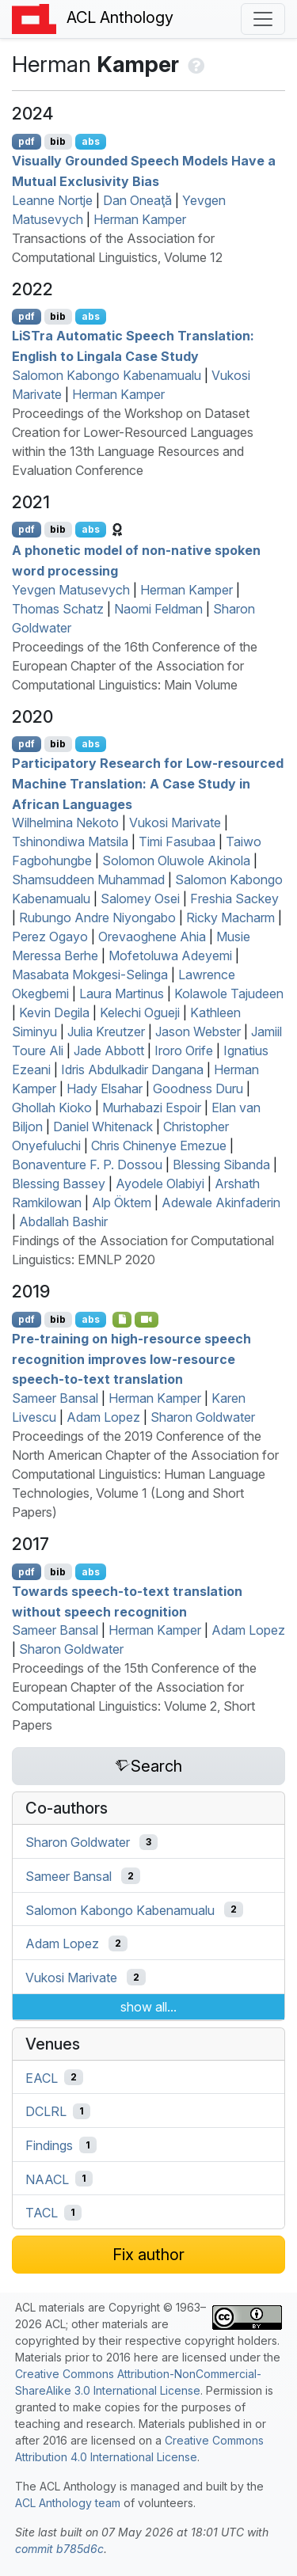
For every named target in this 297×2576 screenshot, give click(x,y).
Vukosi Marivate (175, 822)
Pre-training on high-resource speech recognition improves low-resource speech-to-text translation (131, 1359)
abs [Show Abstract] (91, 141)
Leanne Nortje (52, 200)
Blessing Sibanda (221, 1164)
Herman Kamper (139, 219)
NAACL (47, 2179)
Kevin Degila (54, 1012)
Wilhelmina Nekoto (65, 822)
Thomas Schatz (58, 609)
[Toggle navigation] (263, 19)
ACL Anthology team (67, 2503)
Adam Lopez (103, 1417)
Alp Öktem (121, 1202)
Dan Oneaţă (137, 200)
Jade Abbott (109, 1050)
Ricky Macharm (230, 917)
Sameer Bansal (55, 1398)
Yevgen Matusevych (71, 590)
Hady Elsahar (105, 1088)
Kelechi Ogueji (140, 1012)
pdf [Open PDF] (26, 141)
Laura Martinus (121, 993)
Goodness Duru (198, 1088)
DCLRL (46, 2111)
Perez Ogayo (50, 936)
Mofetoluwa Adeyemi (170, 955)
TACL (41, 2213)
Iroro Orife (183, 1050)
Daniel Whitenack (103, 1126)
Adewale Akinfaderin (221, 1202)
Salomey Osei (140, 898)
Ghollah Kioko (52, 1107)
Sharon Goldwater (202, 1417)
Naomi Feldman (158, 609)
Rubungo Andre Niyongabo (97, 917)
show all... (148, 2007)
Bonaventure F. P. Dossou (87, 1164)
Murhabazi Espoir (151, 1107)
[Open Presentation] (122, 1320)
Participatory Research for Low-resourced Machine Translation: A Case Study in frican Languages (148, 783)
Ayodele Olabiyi (160, 1183)
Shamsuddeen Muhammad (88, 879)
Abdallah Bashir (63, 1221)
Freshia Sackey (234, 898)
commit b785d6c (59, 2548)
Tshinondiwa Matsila (70, 841)
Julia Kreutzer (106, 1031)
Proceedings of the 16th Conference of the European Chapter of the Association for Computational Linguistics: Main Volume (134, 666)
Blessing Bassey (58, 1183)
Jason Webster (198, 1031)
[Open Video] (146, 1320)
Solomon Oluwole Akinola (176, 860)
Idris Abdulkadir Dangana (132, 1069)
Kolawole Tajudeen (229, 993)
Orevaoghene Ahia (152, 936)
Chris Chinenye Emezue (159, 1145)
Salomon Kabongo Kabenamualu (106, 375)
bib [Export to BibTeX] (58, 141)
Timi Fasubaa (177, 841)
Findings (49, 2145)
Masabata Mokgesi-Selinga (90, 974)
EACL (41, 2077)
